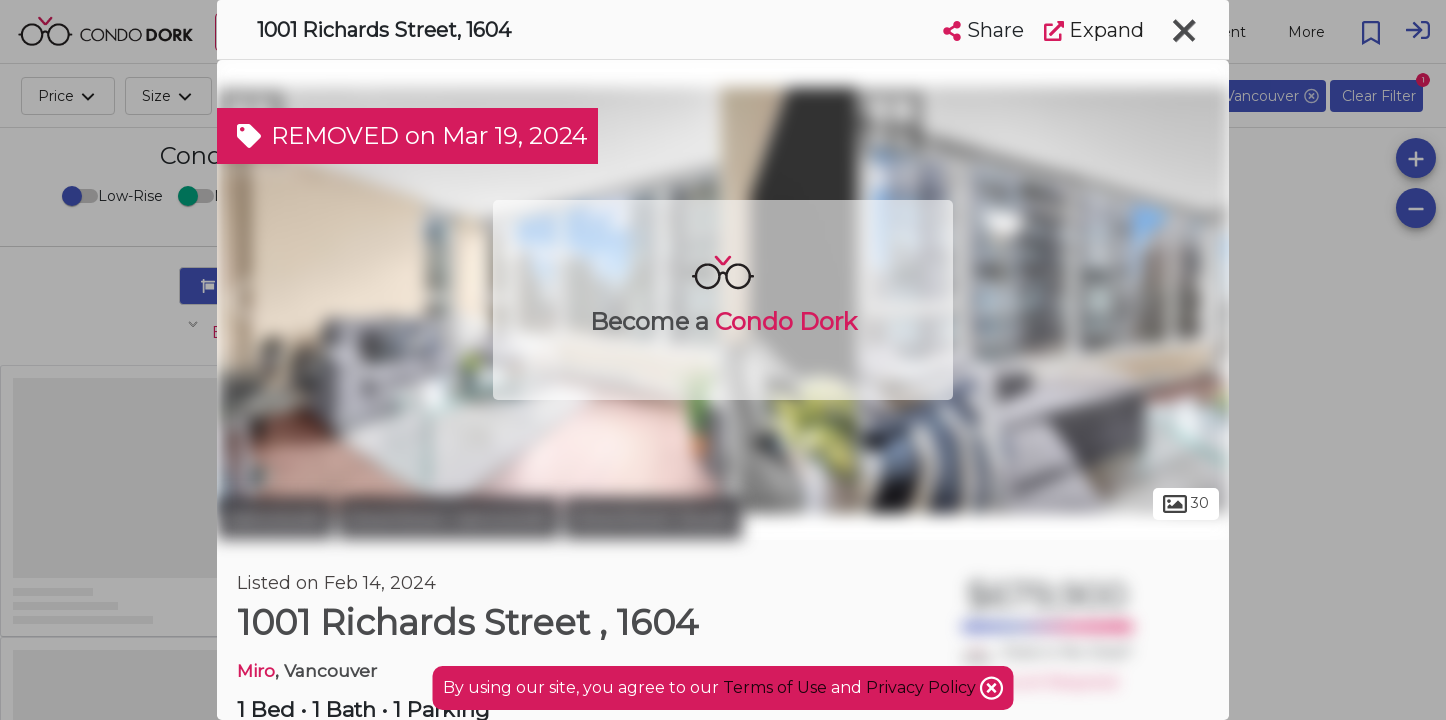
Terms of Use (775, 687)
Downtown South (653, 518)
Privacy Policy (923, 687)
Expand (1094, 30)
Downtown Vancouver (448, 518)
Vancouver (275, 518)
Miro (256, 670)
